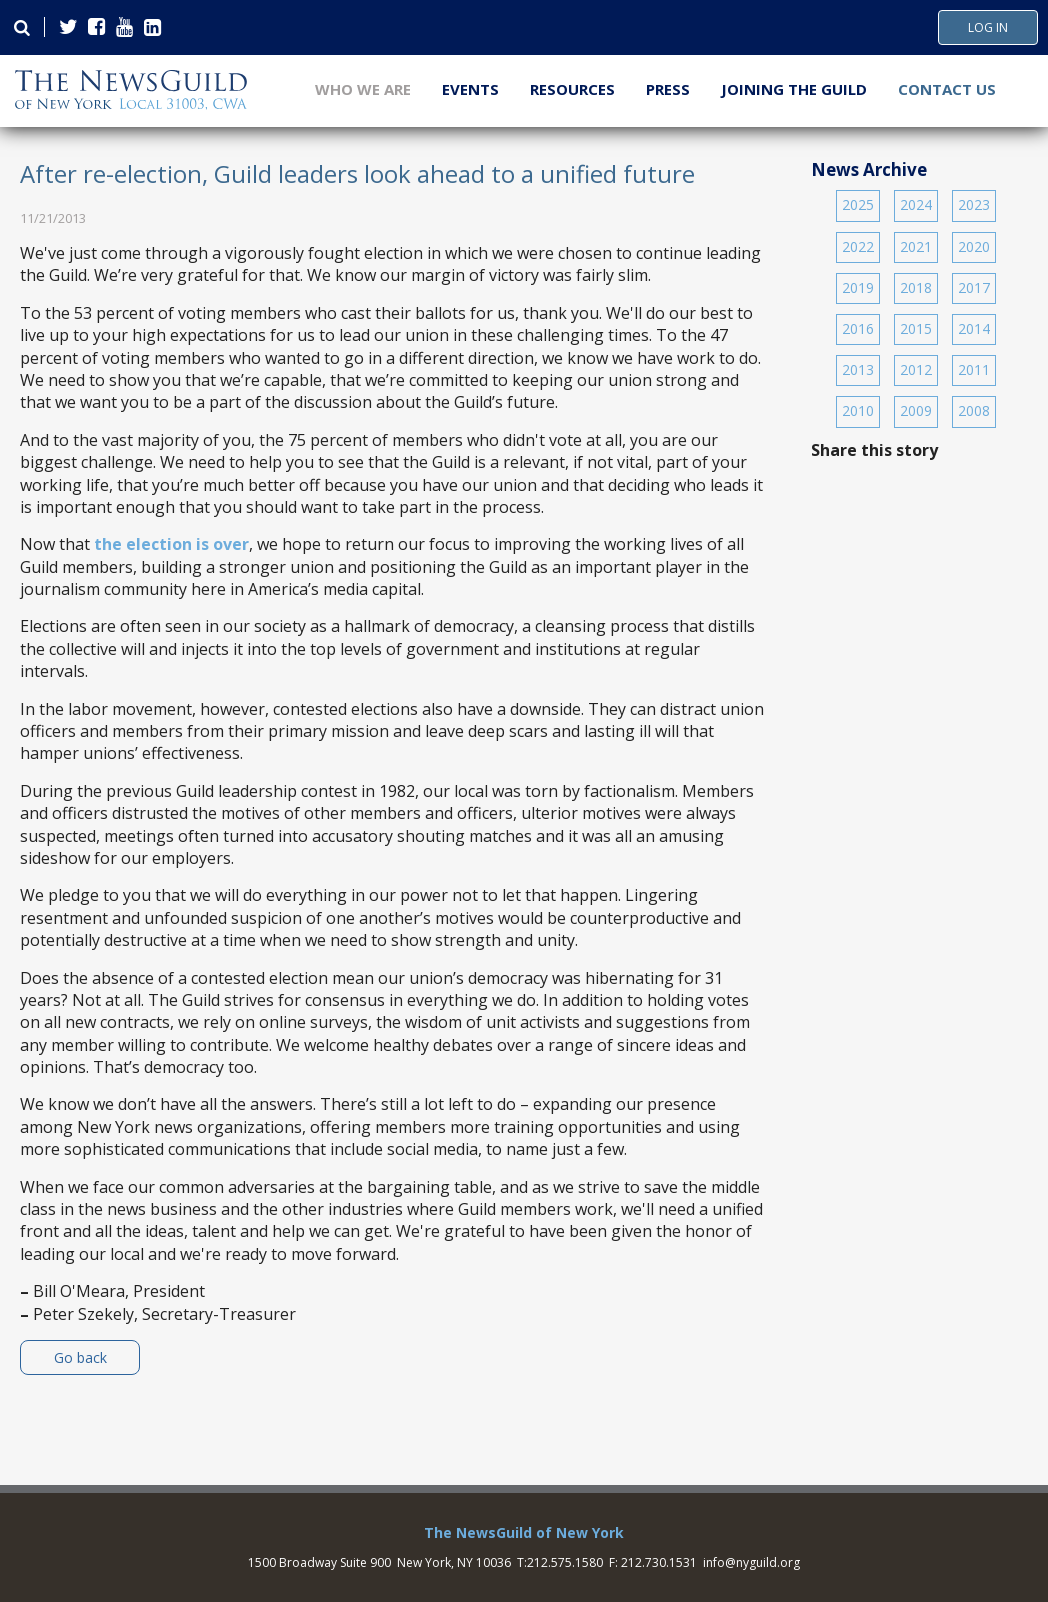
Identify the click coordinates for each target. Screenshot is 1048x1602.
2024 (916, 204)
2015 (916, 328)
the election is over (171, 544)
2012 (916, 369)
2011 (974, 369)
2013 (858, 369)
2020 (974, 246)
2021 (916, 246)
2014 (974, 328)
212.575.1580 (565, 1562)
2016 (858, 328)
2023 (974, 204)
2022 (858, 246)
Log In (988, 28)
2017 (974, 287)
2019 (858, 287)
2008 (974, 410)
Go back (80, 1357)
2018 (916, 287)
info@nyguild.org (751, 1562)
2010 (858, 410)
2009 (916, 410)
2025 (858, 204)
